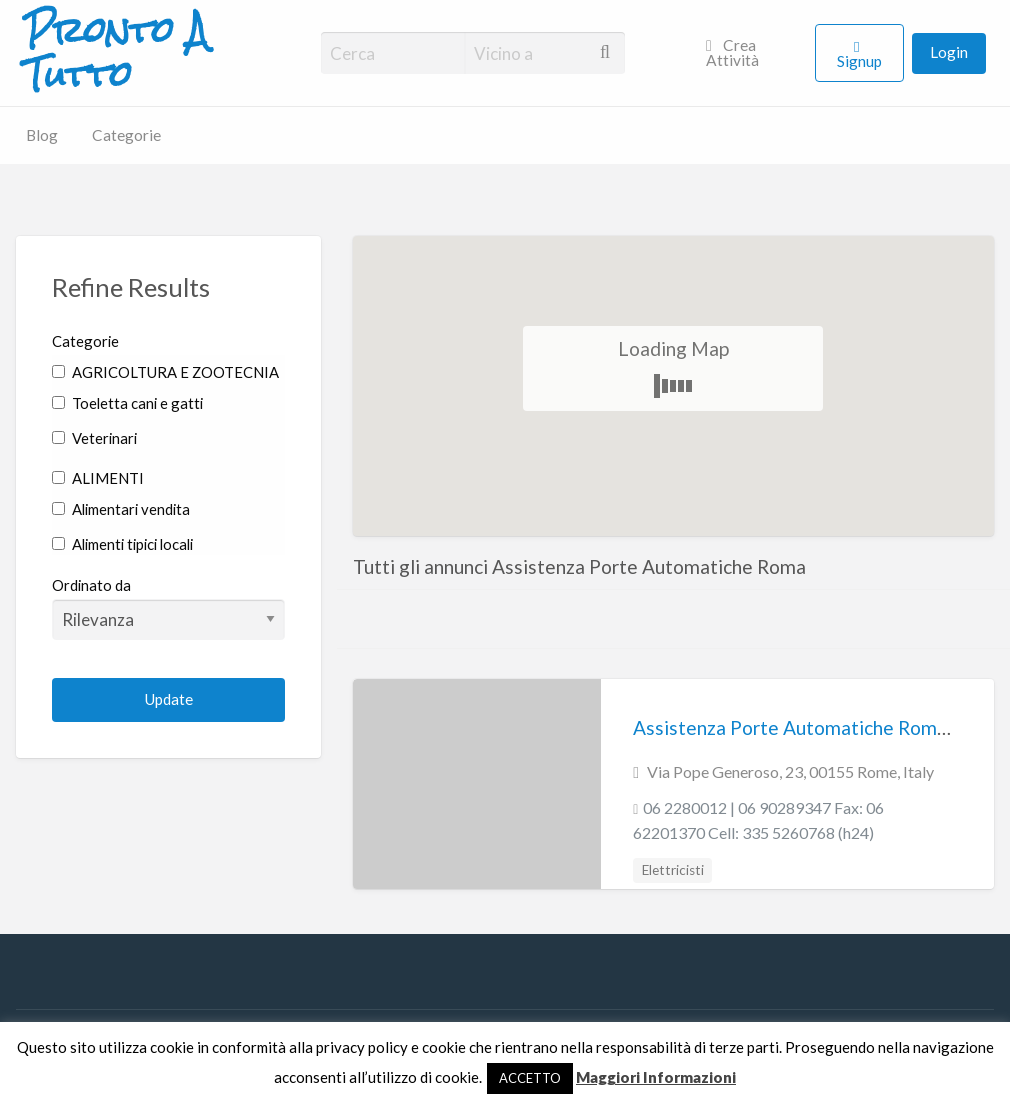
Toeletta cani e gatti (127, 403)
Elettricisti (673, 870)
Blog (42, 135)
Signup (859, 61)
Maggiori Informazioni (656, 1077)
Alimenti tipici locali (122, 544)
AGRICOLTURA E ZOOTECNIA (165, 372)
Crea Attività (732, 53)
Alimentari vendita (121, 509)
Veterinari (94, 438)
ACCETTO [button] (530, 1078)
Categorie (126, 135)
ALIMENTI (98, 478)
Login (949, 52)
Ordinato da (168, 608)
